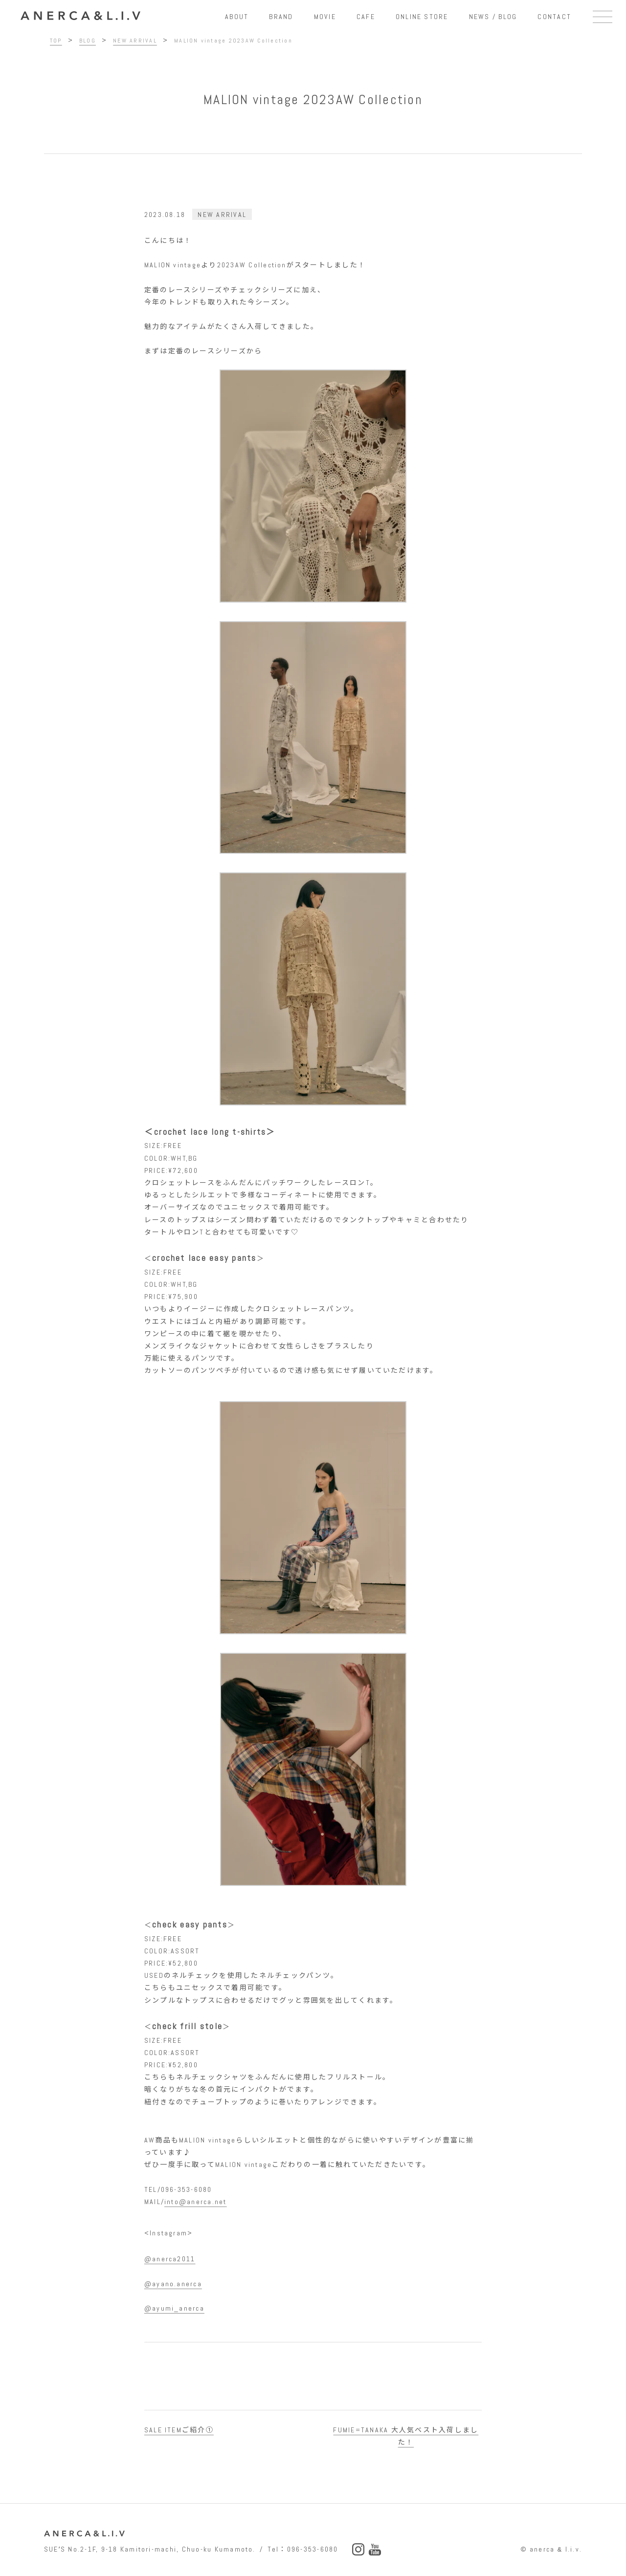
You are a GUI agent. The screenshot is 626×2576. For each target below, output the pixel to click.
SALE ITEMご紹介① (179, 2429)
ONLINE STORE (422, 16)
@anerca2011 (170, 2258)
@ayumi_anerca (174, 2308)
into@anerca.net (195, 2201)
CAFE (366, 16)
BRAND (281, 16)
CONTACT (554, 16)
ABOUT (236, 16)
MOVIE (325, 16)
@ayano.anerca (173, 2283)
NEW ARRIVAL (222, 214)
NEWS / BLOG (493, 16)
